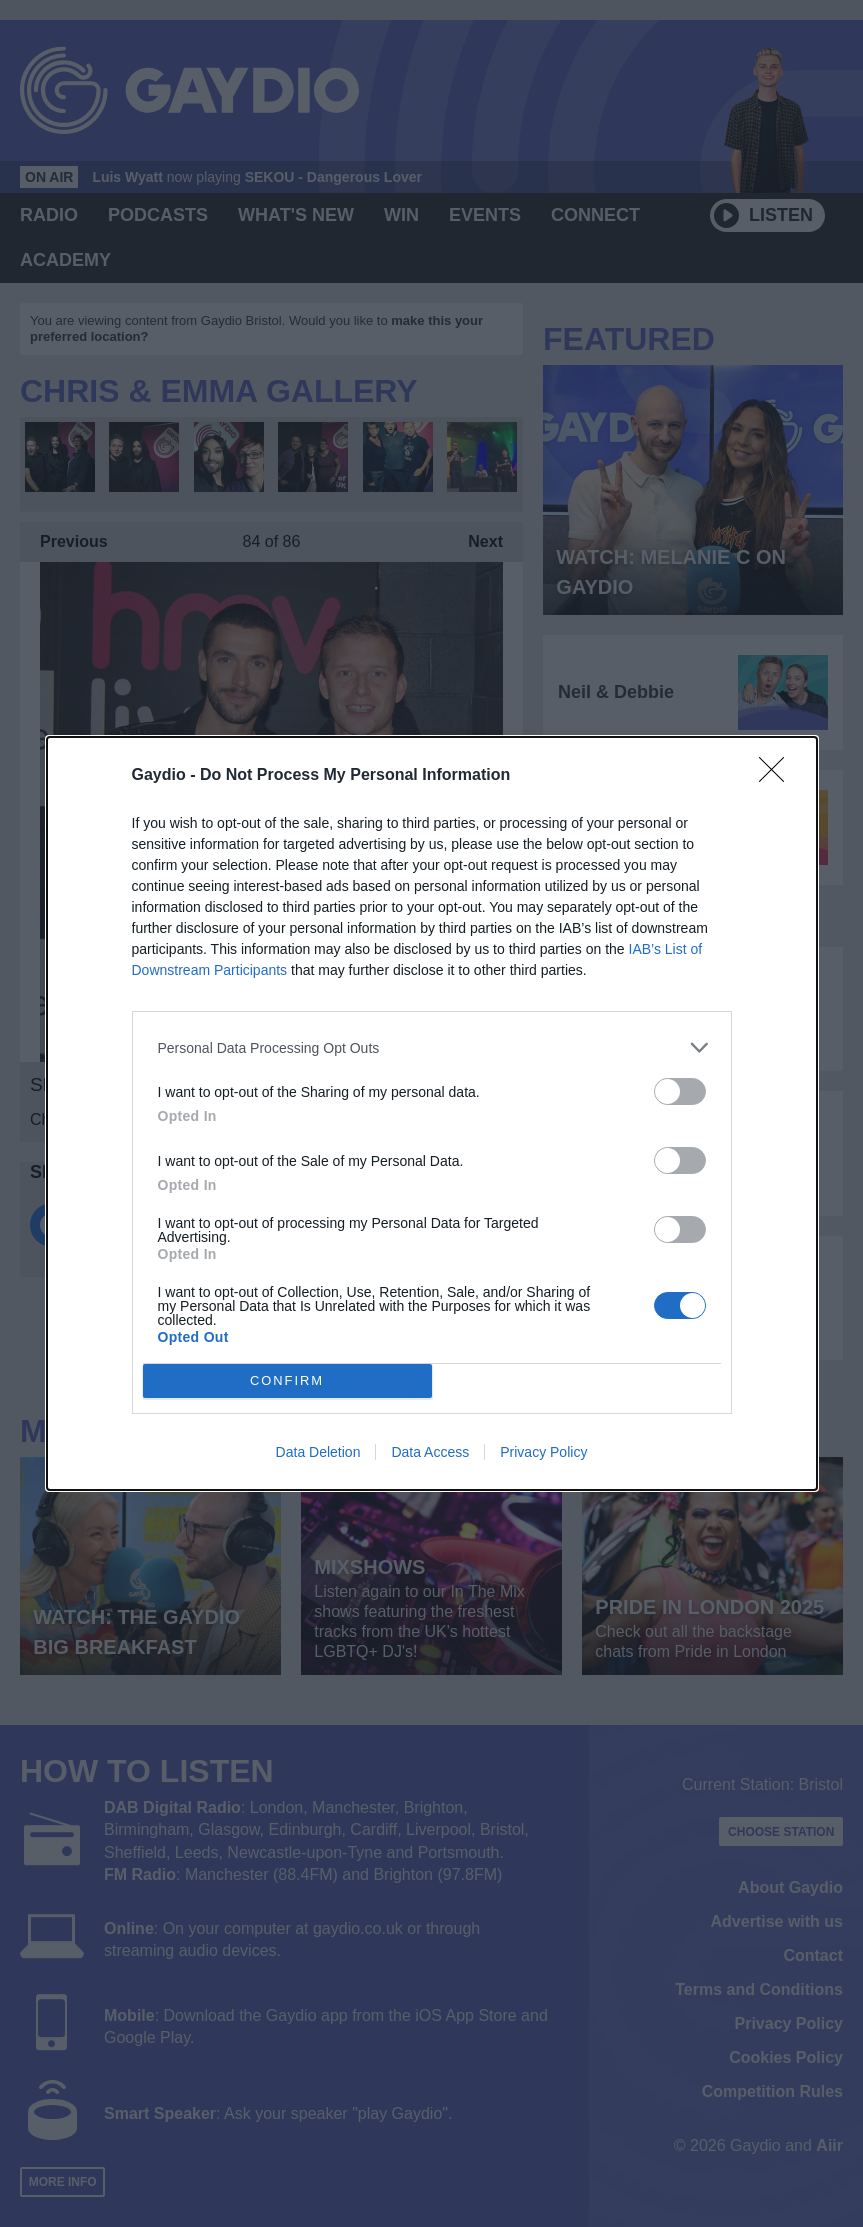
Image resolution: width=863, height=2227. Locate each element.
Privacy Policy (543, 1452)
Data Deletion (318, 1452)
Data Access (430, 1452)
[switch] (680, 1091)
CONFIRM (287, 1381)
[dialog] (432, 1113)
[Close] (778, 776)
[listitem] (432, 1047)
